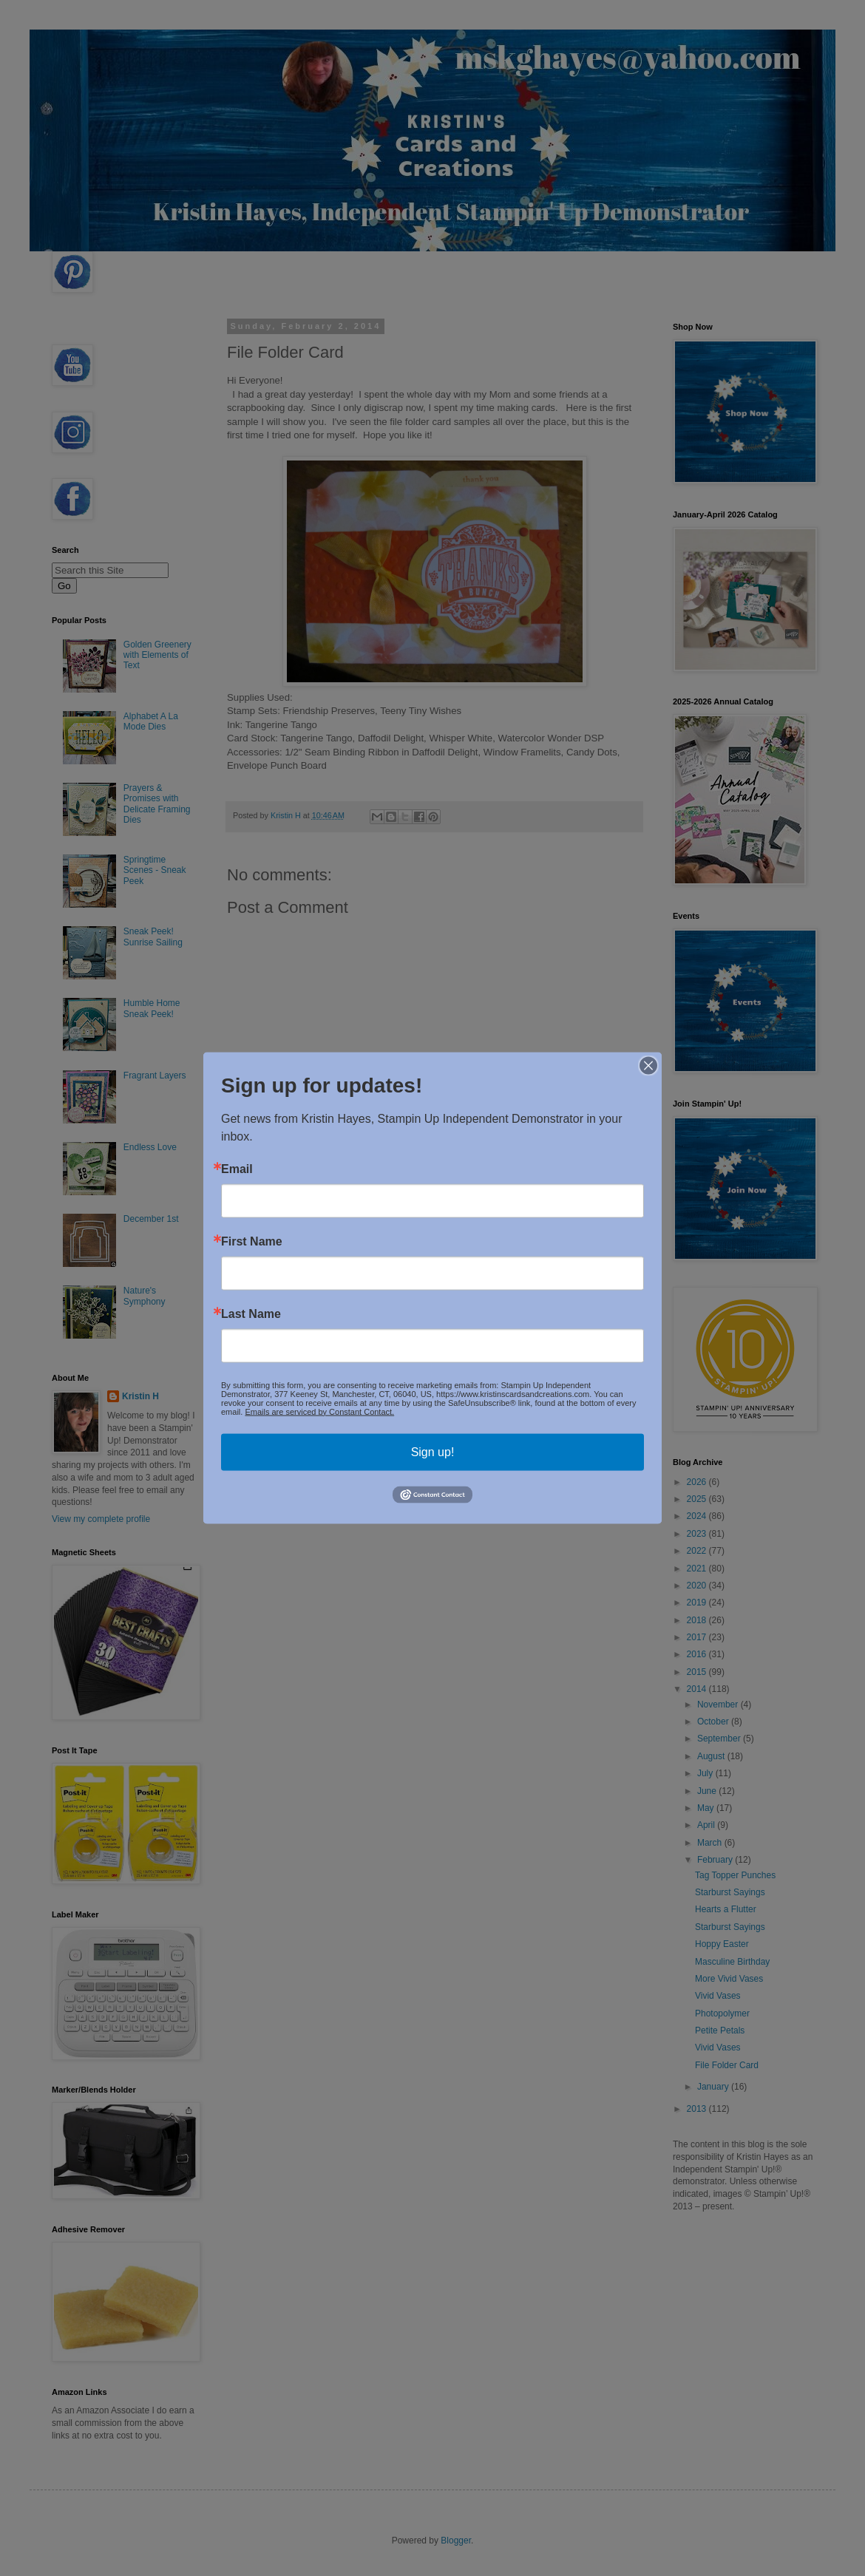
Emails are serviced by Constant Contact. (319, 1411)
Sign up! (433, 1451)
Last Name (251, 1313)
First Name (251, 1241)
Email (237, 1169)
